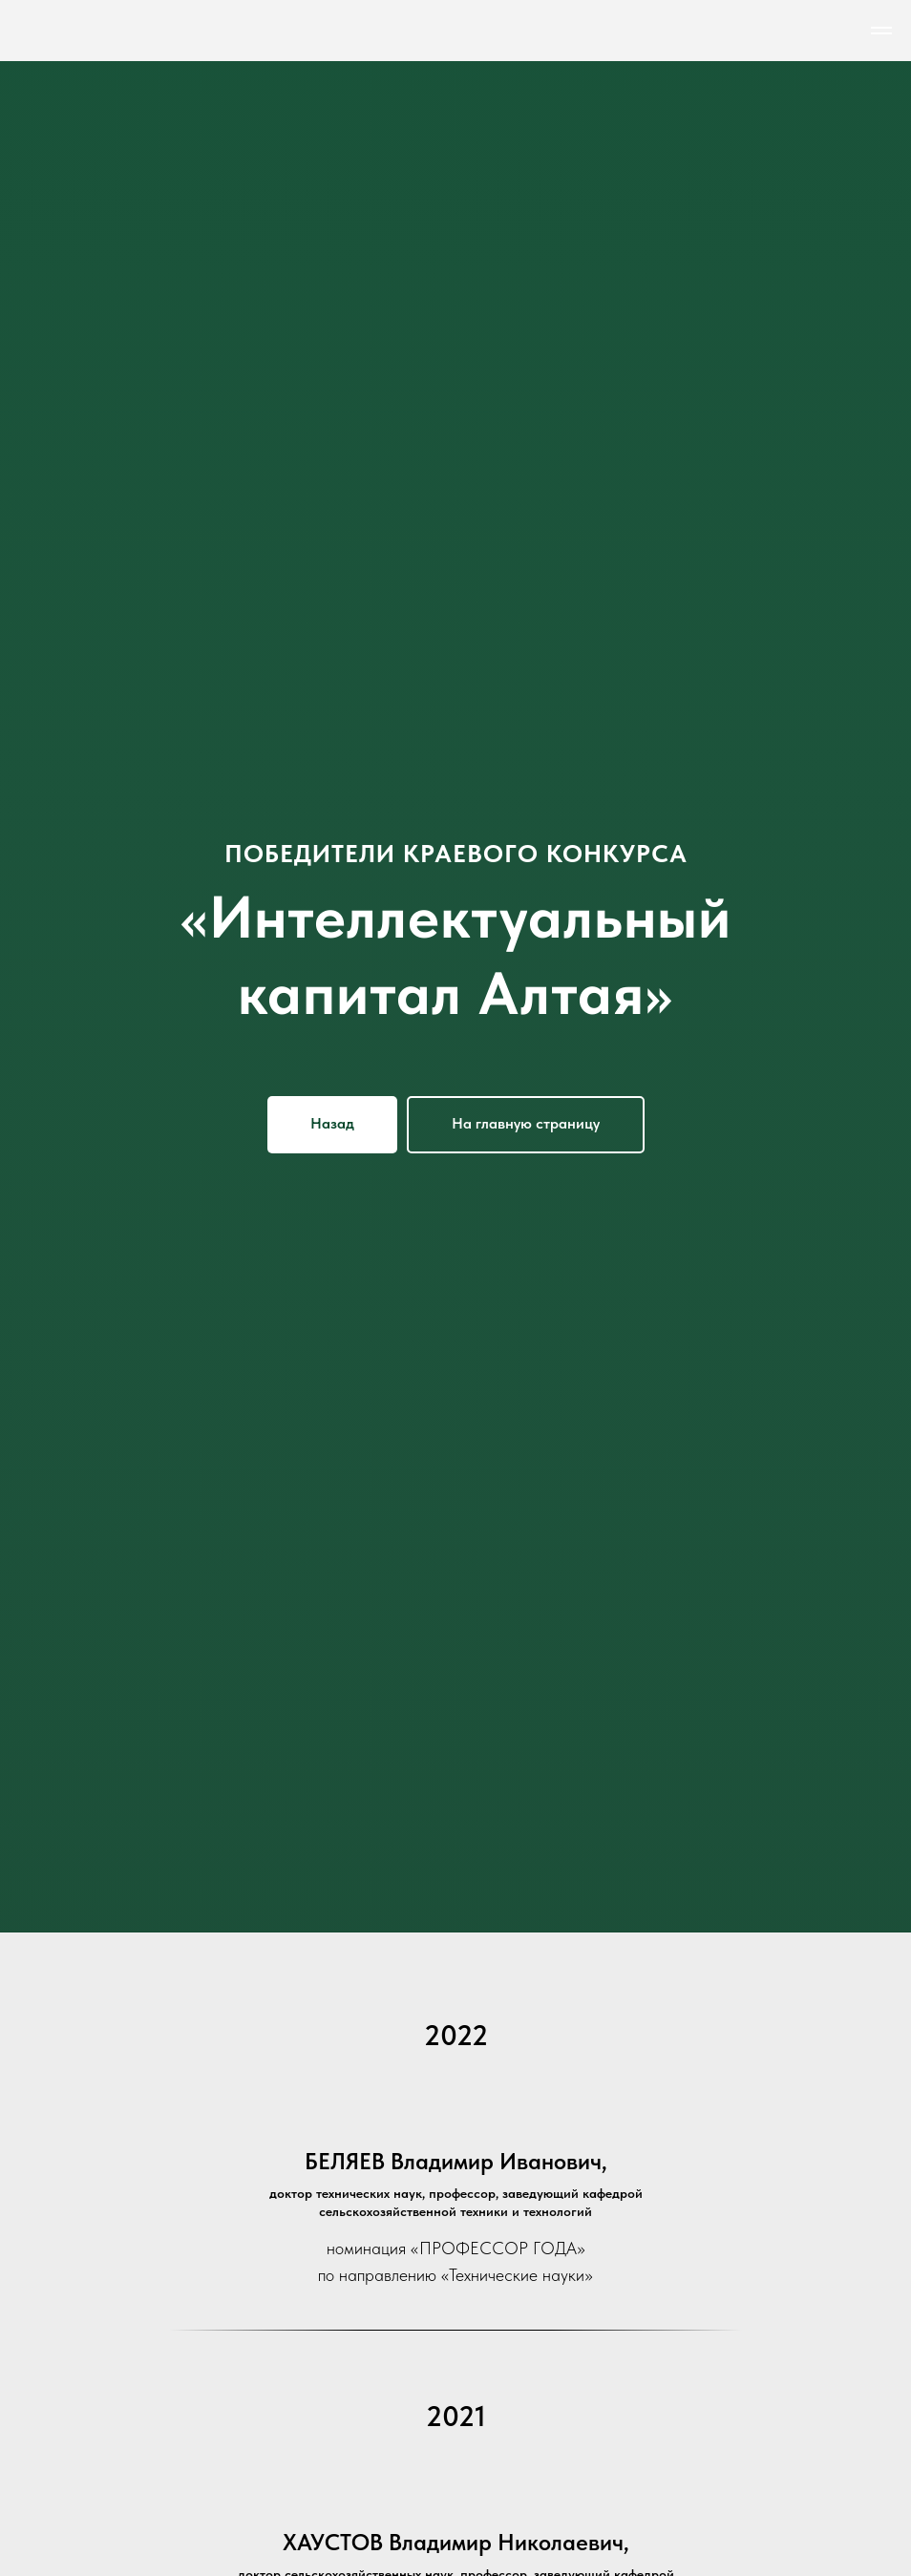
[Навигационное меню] (881, 30)
